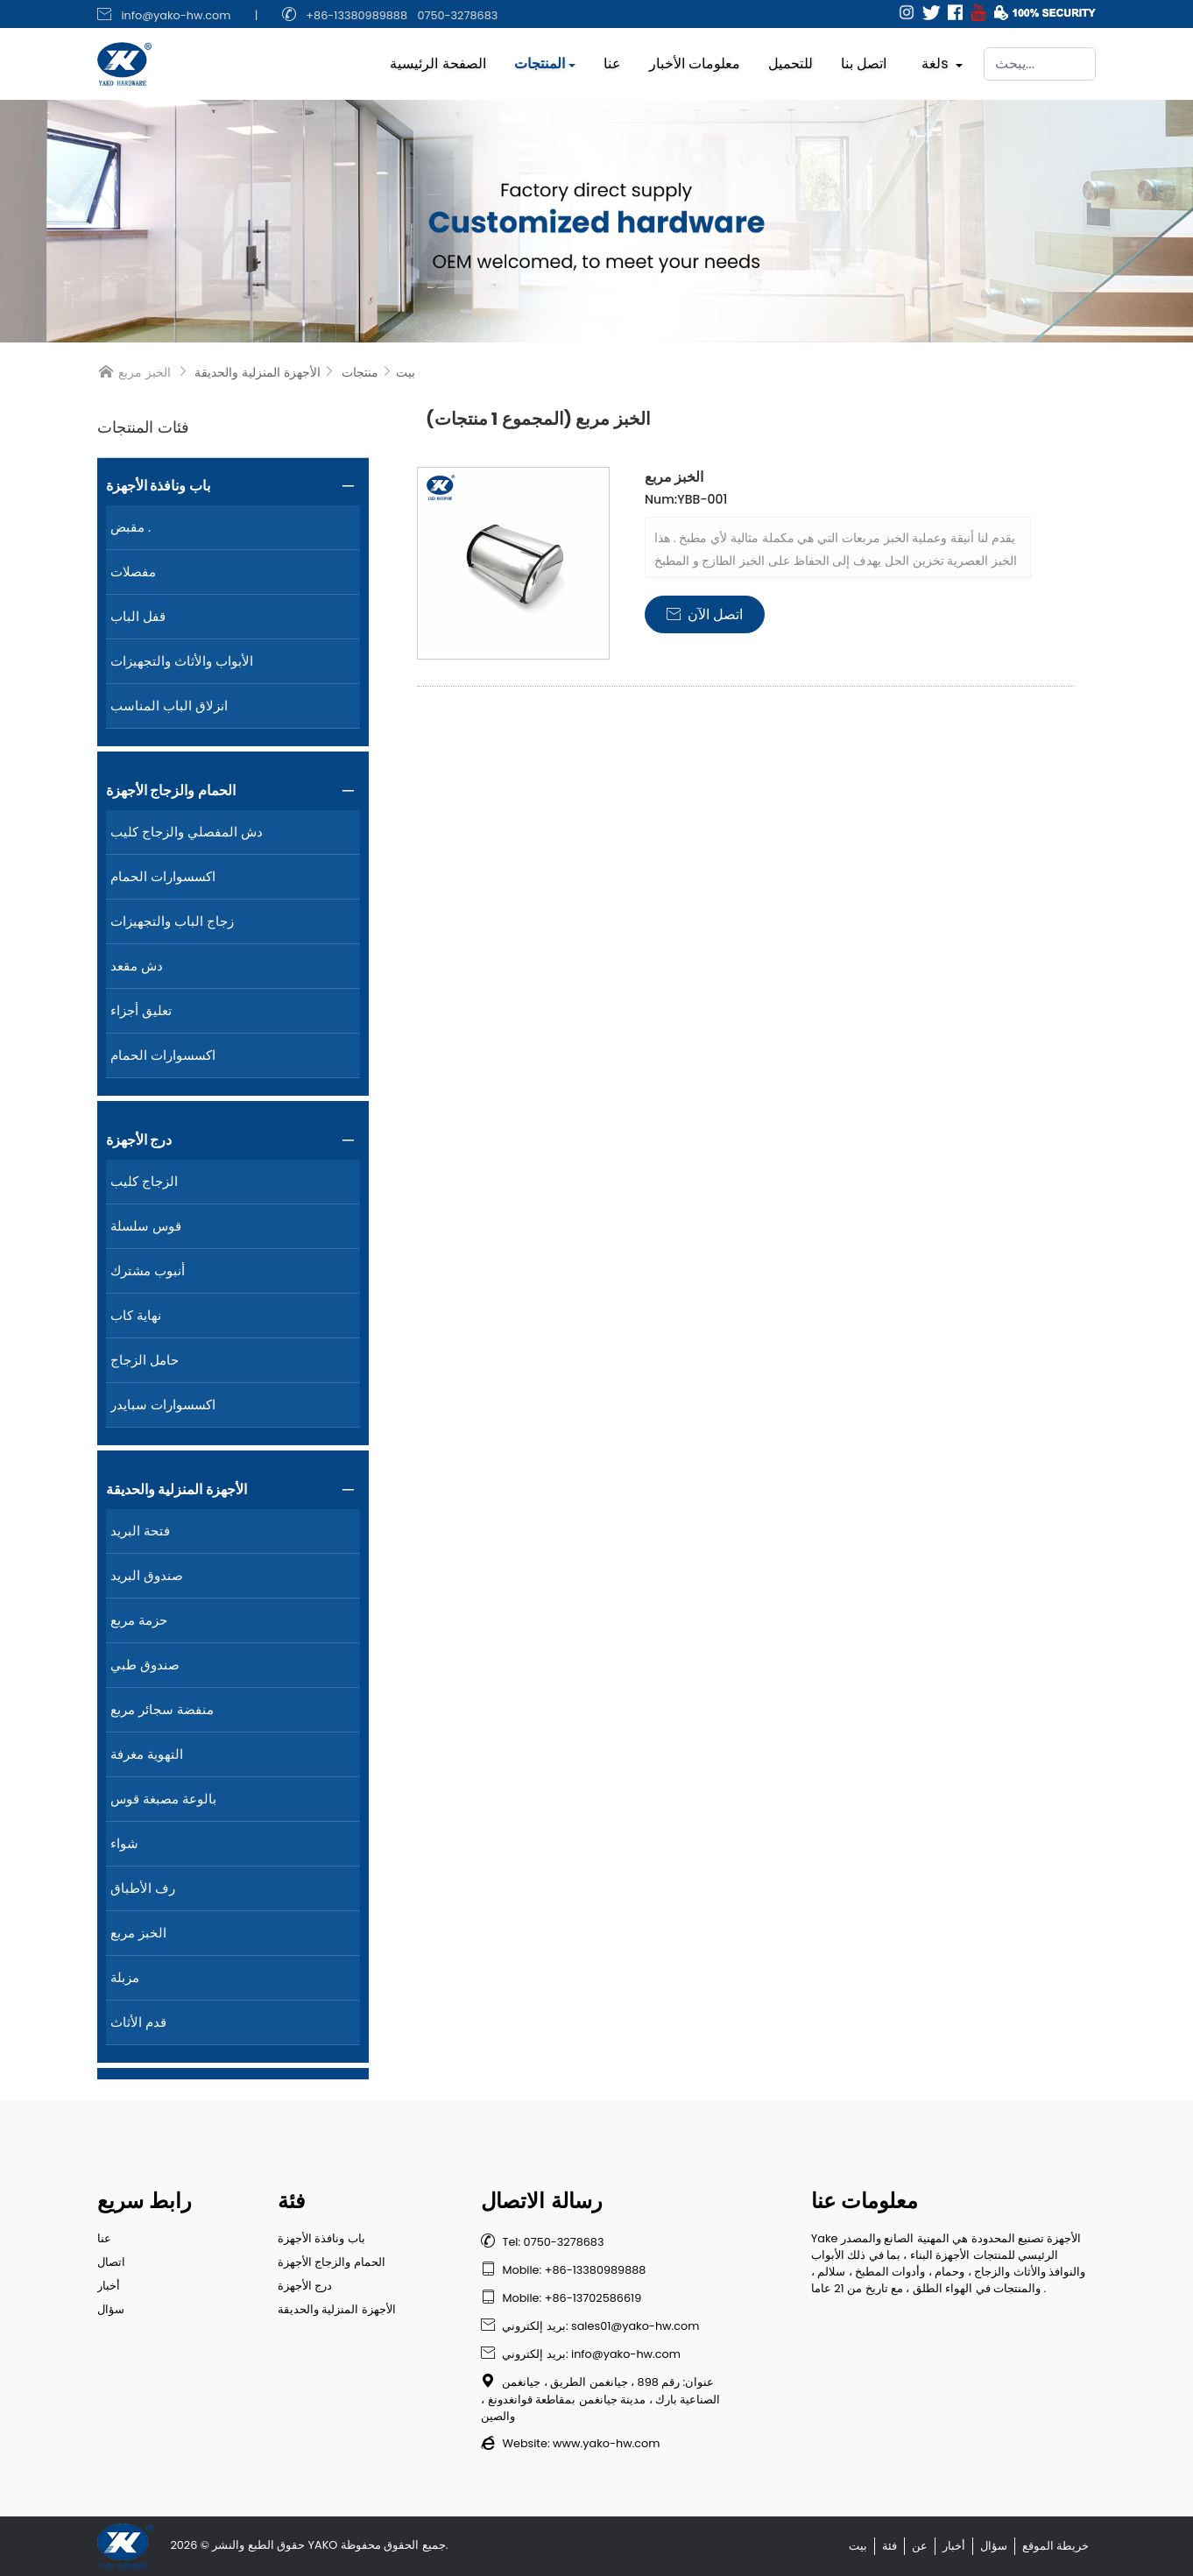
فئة (889, 2545)
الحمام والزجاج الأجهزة (171, 790)
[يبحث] (1040, 59)
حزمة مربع (138, 1620)
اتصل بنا (863, 59)
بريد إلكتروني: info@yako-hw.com (580, 2354)
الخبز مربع (138, 1932)
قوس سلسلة (145, 1226)
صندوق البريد (146, 1575)
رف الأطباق (142, 1888)
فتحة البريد (140, 1530)
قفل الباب (138, 616)
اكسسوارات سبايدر (162, 1404)
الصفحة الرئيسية (437, 59)
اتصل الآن (705, 614)
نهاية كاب (135, 1315)
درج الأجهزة (139, 1140)
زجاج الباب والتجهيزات (172, 921)
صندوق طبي (145, 1664)
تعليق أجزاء (141, 1010)
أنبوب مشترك (147, 1270)
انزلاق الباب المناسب (169, 705)
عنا (612, 59)
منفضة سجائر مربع (162, 1709)
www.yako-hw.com (606, 2443)
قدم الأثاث (138, 2022)
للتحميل (790, 59)
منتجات (360, 372)
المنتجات (539, 59)
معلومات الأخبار (694, 59)
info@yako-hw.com (175, 15)
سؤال (110, 2309)
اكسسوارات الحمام (162, 876)
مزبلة (124, 1977)
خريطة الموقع (1055, 2545)
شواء (124, 1843)
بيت (405, 372)
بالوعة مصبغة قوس (163, 1798)
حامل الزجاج (144, 1360)
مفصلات (133, 571)
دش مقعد (136, 965)
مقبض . (130, 527)
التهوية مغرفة (146, 1754)
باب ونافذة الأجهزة (158, 486)
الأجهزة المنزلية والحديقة (257, 372)
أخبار (108, 2285)
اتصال (111, 2262)
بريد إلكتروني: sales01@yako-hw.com (590, 2325)
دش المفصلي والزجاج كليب (186, 831)
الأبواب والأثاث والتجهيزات (181, 661)
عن (920, 2545)
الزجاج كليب (144, 1181)
